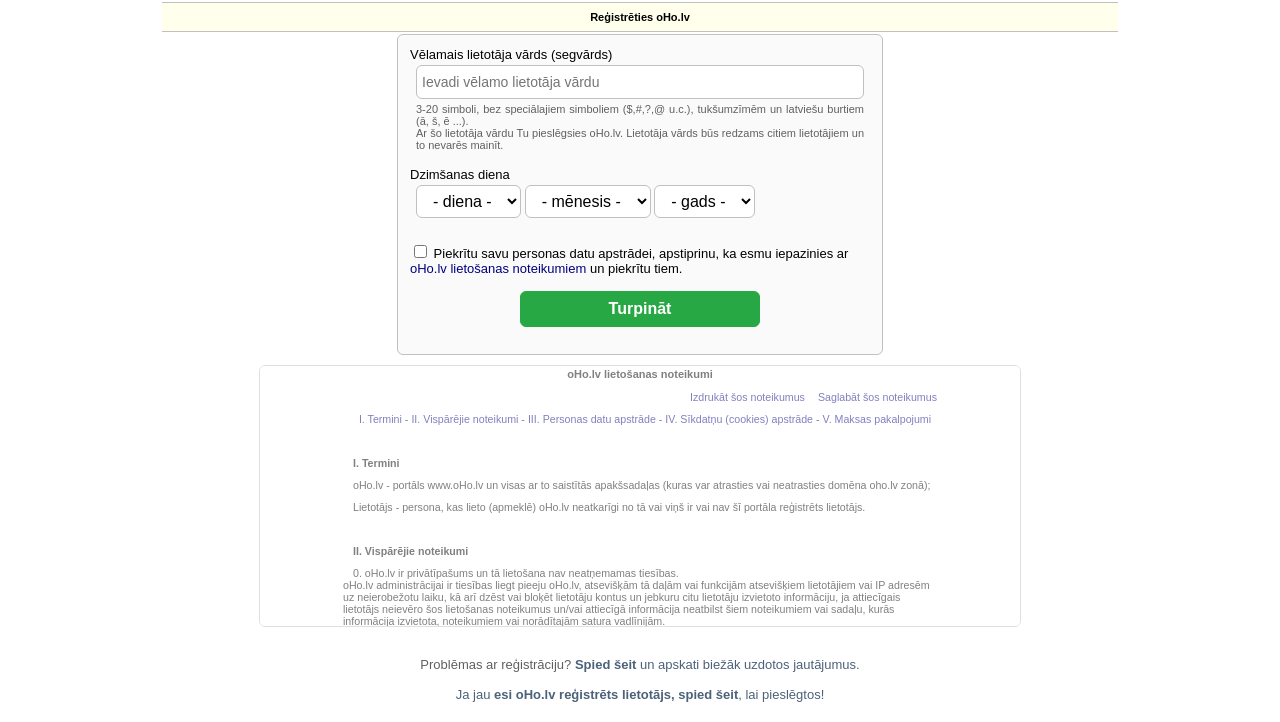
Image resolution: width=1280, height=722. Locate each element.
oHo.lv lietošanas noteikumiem (498, 268)
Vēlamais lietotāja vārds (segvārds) (511, 54)
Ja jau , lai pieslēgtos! (640, 694)
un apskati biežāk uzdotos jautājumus (715, 664)
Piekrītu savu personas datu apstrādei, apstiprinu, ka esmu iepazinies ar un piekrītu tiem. (629, 260)
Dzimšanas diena (460, 174)
